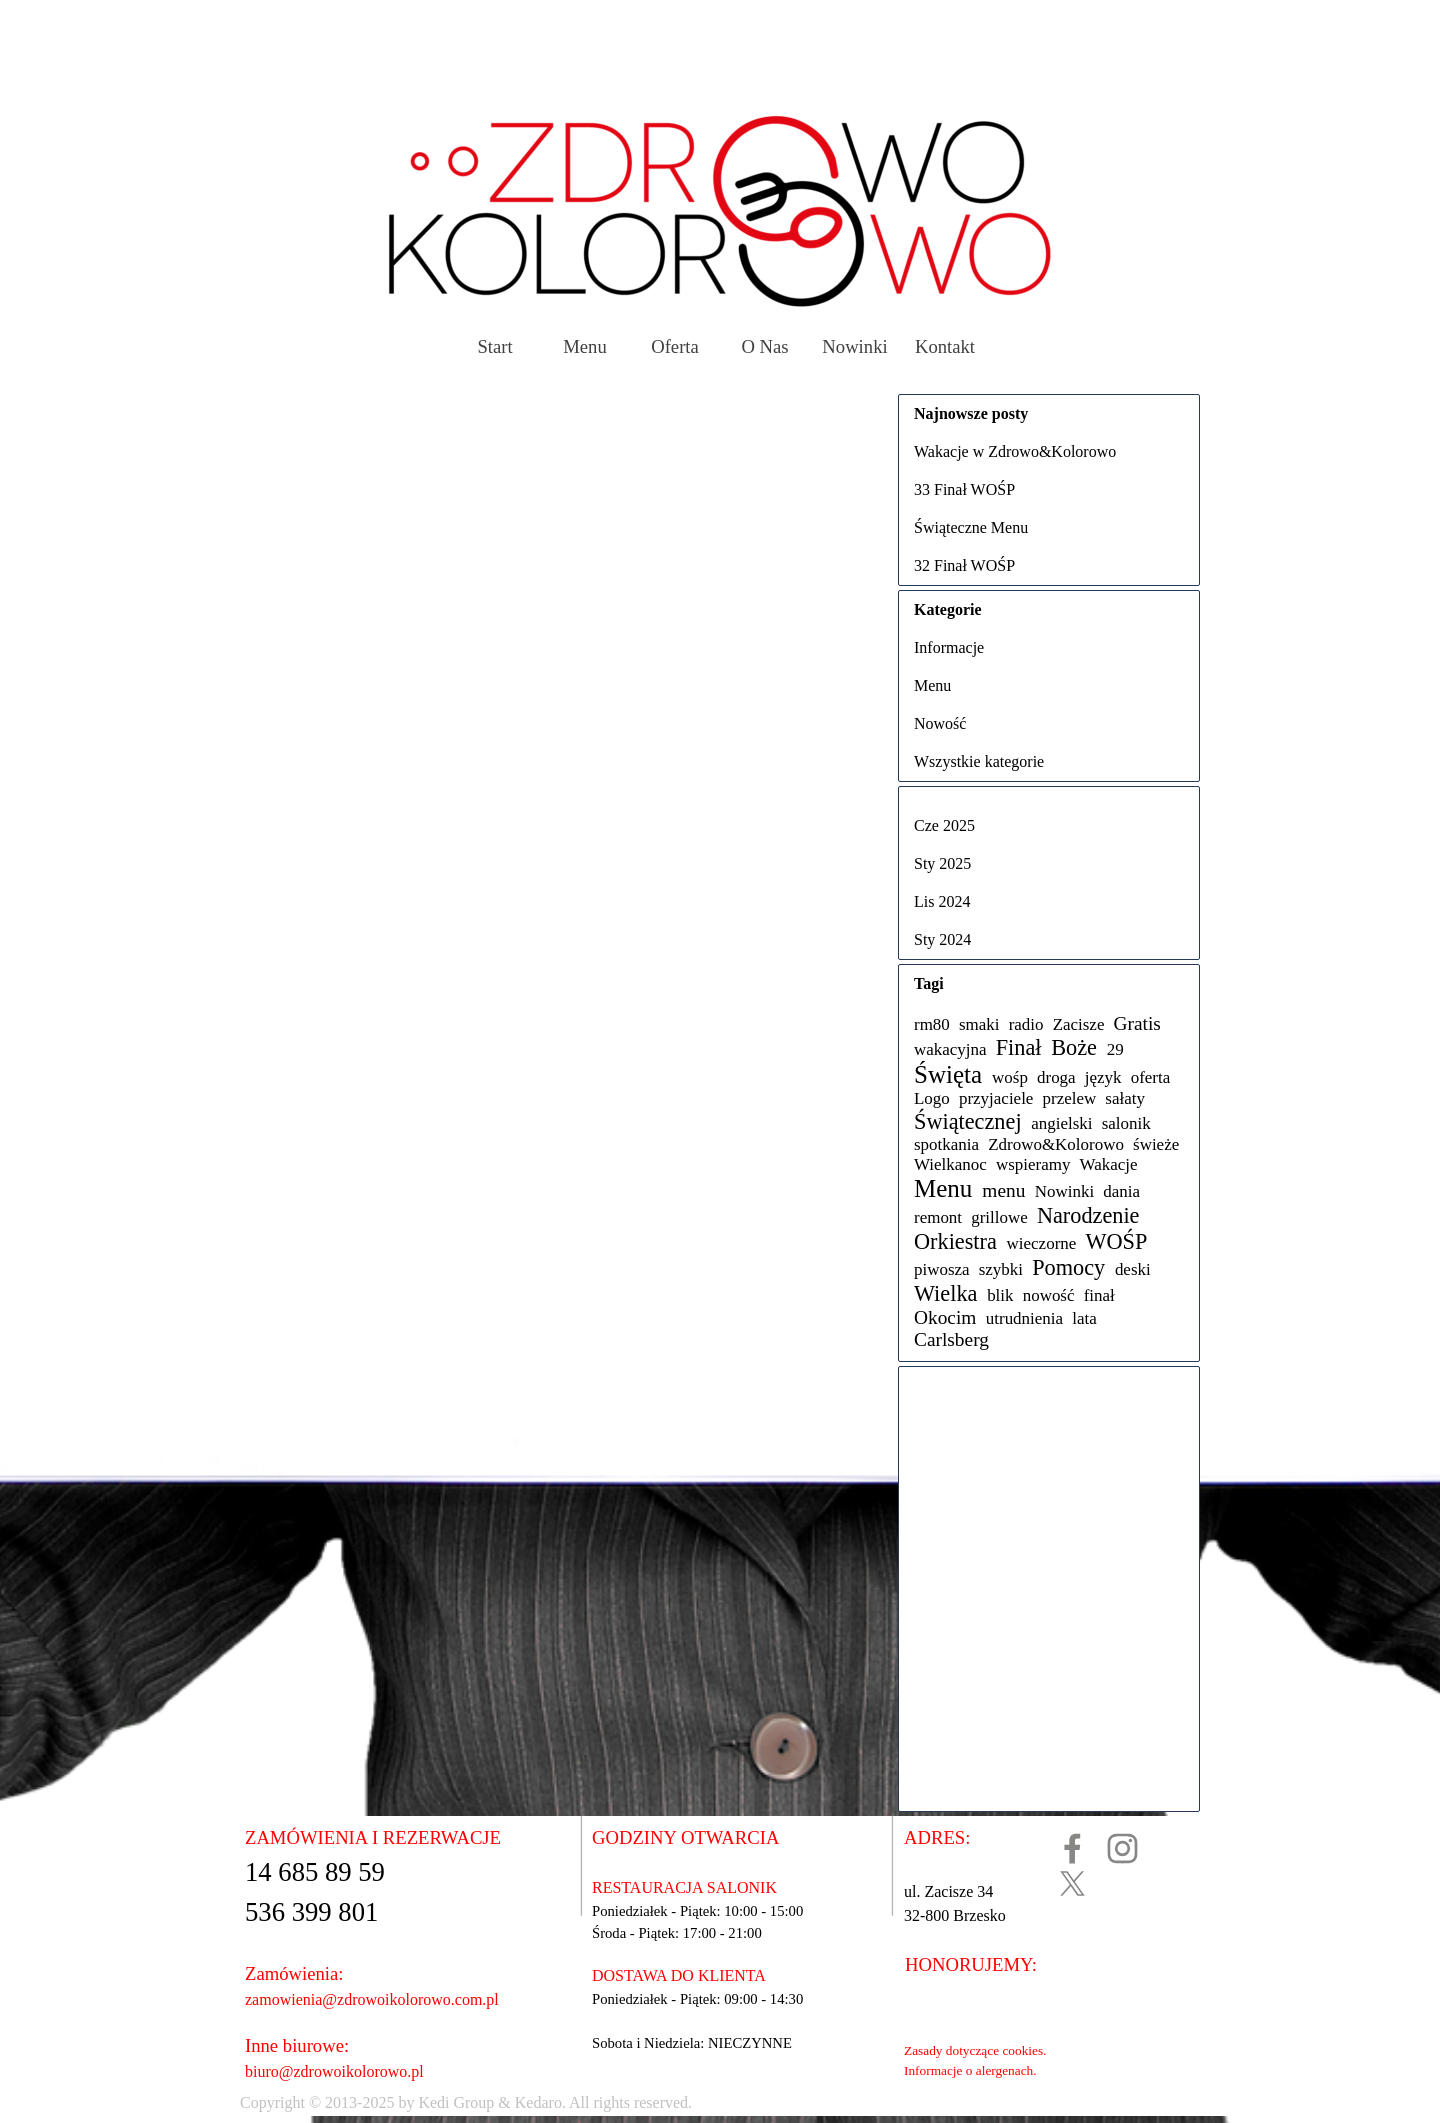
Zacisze (1079, 1024)
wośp (1010, 1077)
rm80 (932, 1024)
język (1103, 1077)
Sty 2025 (942, 863)
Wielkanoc (950, 1164)
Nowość (940, 723)
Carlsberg (951, 1339)
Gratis (1137, 1023)
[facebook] (1072, 1848)
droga (1056, 1077)
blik (1000, 1295)
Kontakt (945, 346)
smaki (979, 1024)
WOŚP (1116, 1241)
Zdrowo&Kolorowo (1056, 1144)
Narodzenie (1088, 1215)
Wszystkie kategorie (979, 761)
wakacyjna (950, 1049)
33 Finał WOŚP (964, 489)
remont (938, 1217)
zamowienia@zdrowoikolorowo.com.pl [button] (372, 1999)
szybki (1001, 1269)
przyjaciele (996, 1098)
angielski (1061, 1123)
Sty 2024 (942, 939)
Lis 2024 (942, 901)
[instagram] (1122, 1848)
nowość (1049, 1295)
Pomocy (1068, 1267)
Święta (948, 1074)
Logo (932, 1098)
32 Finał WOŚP (964, 565)
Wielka (945, 1293)
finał (1099, 1295)
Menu (585, 346)
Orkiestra (955, 1241)
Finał (1019, 1047)
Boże (1074, 1047)
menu (1003, 1190)
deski (1133, 1269)
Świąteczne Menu (971, 527)
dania (1121, 1191)
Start (494, 346)
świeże (1156, 1144)
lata (1084, 1318)
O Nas (764, 346)
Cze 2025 (944, 825)
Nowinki (854, 346)
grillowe (999, 1217)
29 (1115, 1049)
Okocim (945, 1317)
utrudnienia (1024, 1318)
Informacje (949, 647)
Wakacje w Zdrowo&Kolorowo (1015, 451)
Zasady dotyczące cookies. (975, 2050)
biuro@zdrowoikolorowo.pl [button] (334, 2071)
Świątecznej (968, 1121)
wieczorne (1042, 1243)
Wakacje (1109, 1164)
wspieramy (1033, 1164)
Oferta (675, 346)
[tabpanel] (656, 2103)
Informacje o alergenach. (970, 2070)
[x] (1072, 1883)
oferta (1151, 1077)
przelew (1070, 1098)
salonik (1126, 1123)
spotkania (946, 1144)
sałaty (1125, 1098)
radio (1026, 1024)
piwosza (942, 1269)
